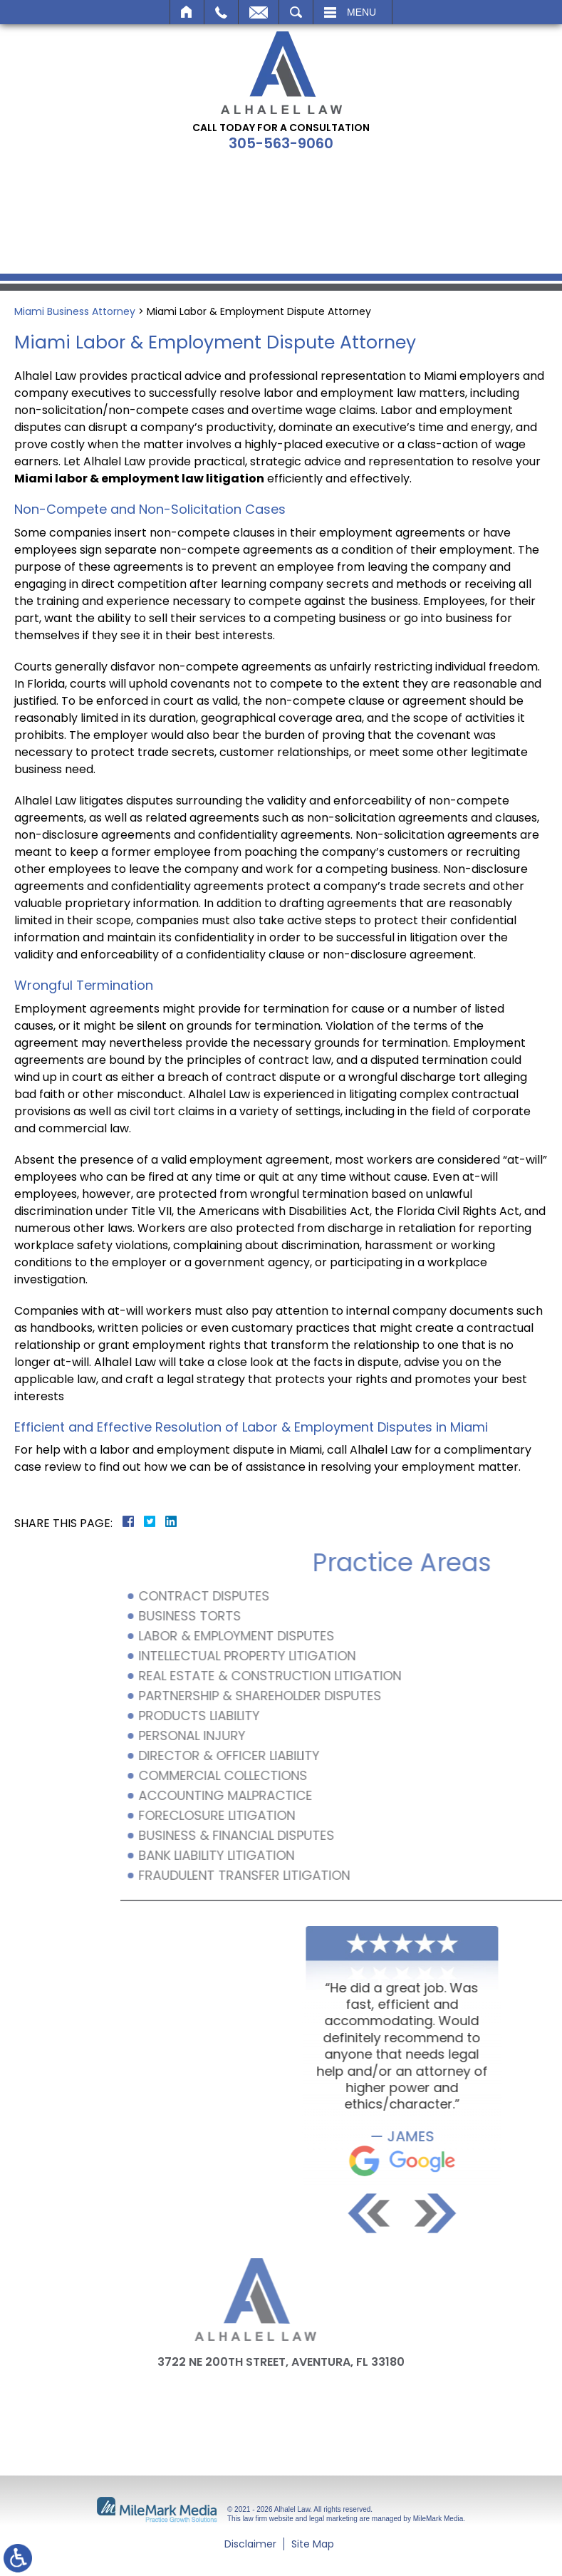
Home (187, 12)
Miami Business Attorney (74, 311)
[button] (522, 2213)
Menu (361, 12)
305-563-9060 (281, 143)
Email (259, 12)
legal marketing (333, 2519)
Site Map (312, 2544)
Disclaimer (250, 2544)
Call (221, 12)
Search (296, 12)
